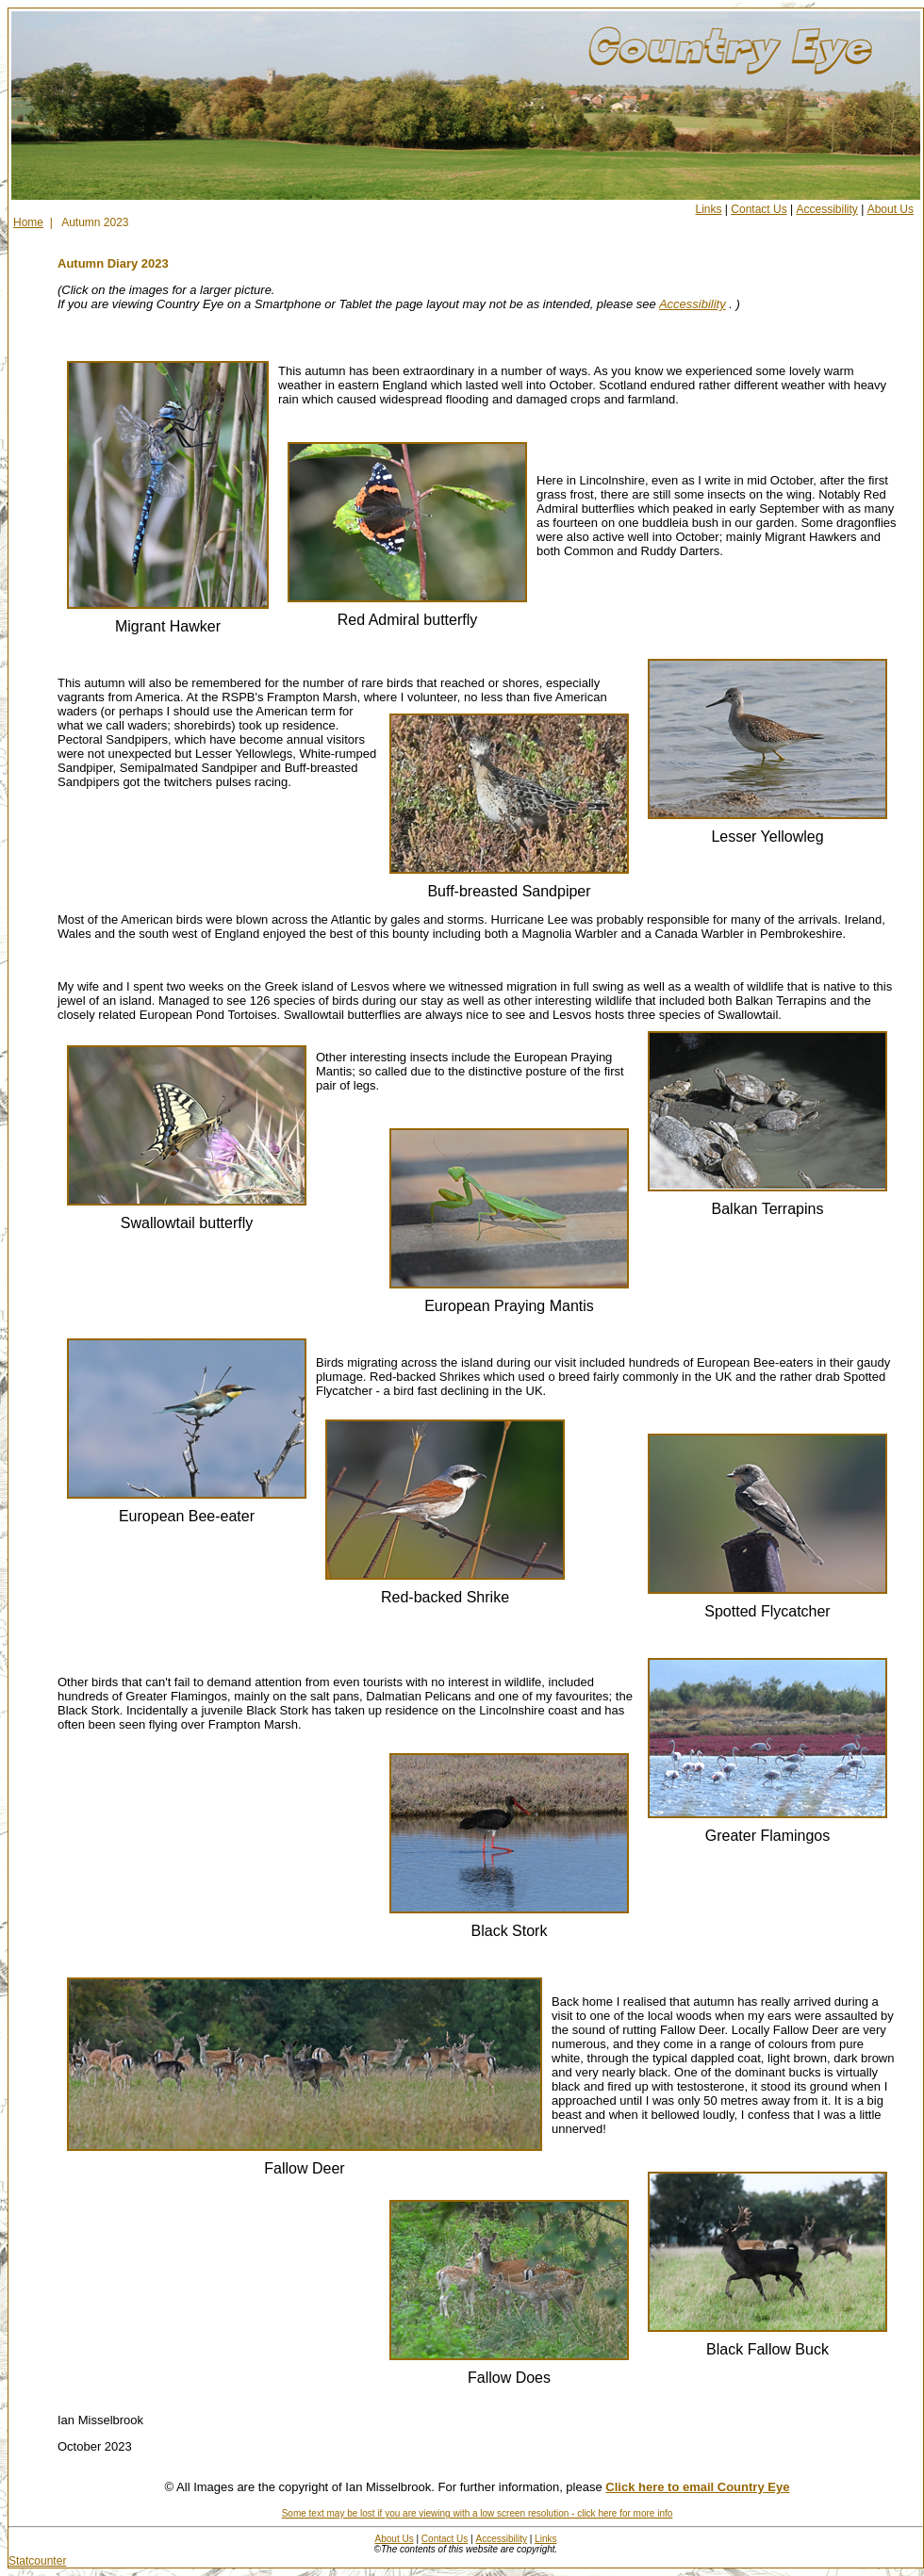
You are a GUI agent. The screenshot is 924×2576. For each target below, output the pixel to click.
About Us (890, 209)
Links (709, 209)
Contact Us (758, 209)
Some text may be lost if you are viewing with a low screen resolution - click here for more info (477, 2513)
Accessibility (826, 209)
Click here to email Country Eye (697, 2487)
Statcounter (37, 2561)
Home (28, 222)
